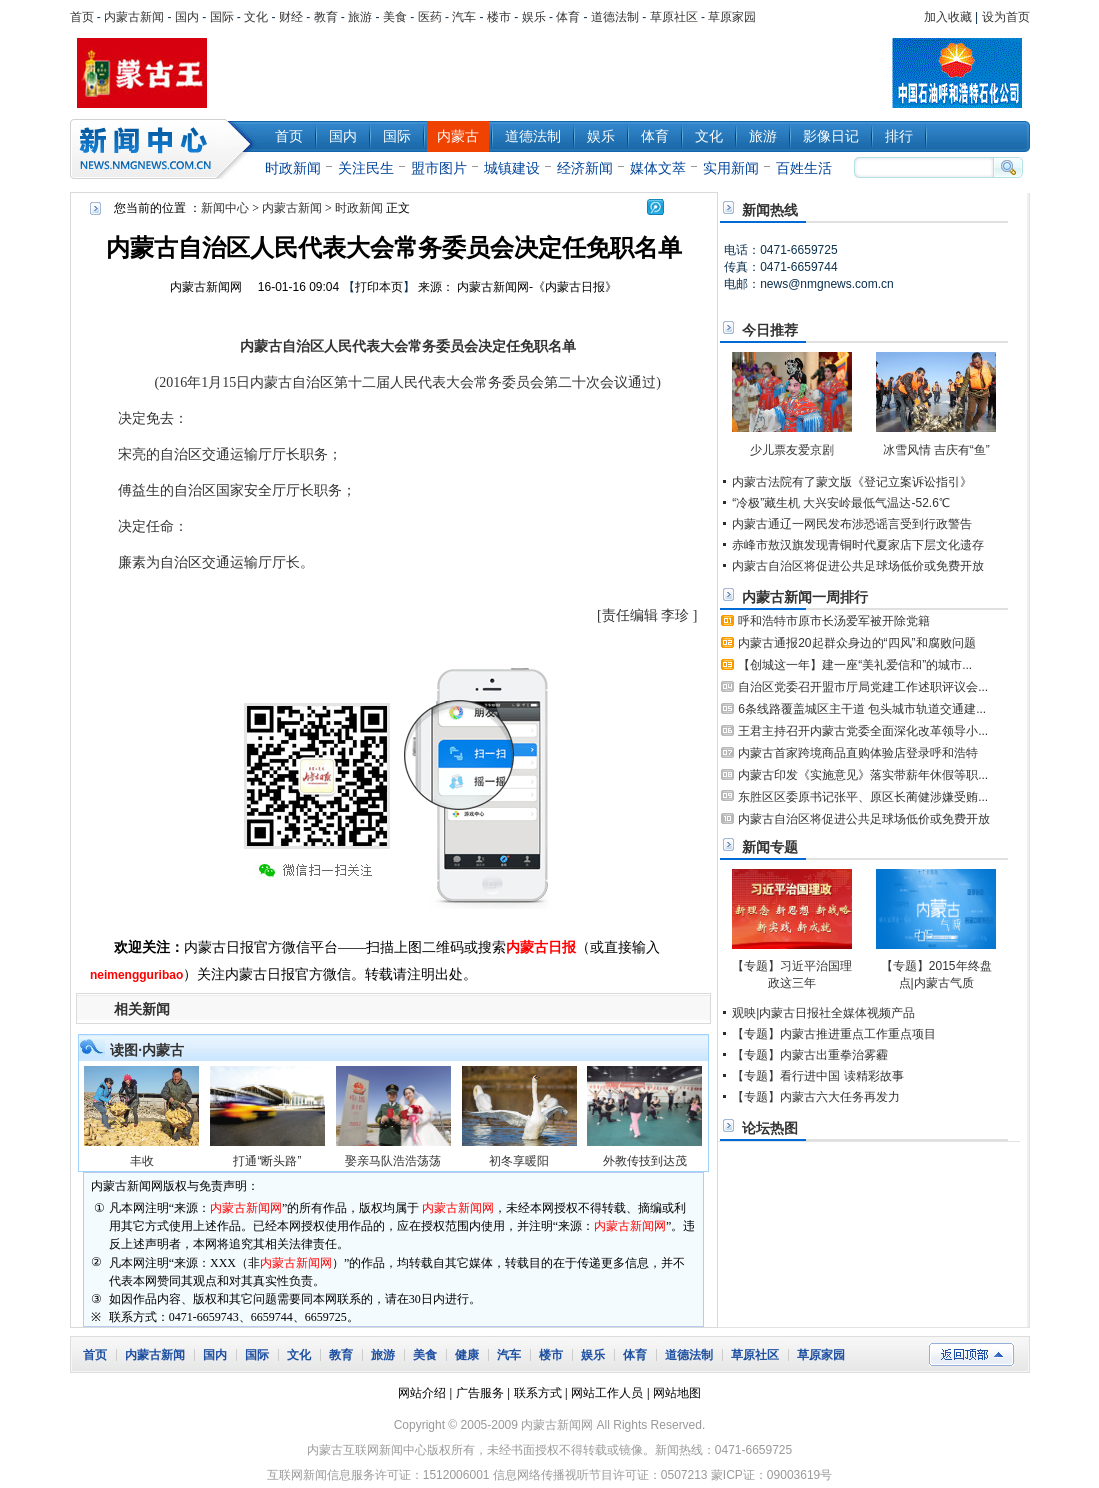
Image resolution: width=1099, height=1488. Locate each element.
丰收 (142, 1161)
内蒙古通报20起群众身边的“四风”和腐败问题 (856, 643)
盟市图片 (439, 168)
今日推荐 (770, 330)
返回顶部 (971, 1354)
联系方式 (538, 1393)
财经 (291, 17)
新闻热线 (770, 210)
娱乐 (534, 17)
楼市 (499, 17)
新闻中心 (165, 149)
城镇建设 (512, 168)
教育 (326, 17)
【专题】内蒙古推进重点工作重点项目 (834, 1034)
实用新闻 (731, 168)
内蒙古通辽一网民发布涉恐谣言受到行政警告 (852, 524)
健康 (467, 1355)
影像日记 (831, 136)
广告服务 (480, 1393)
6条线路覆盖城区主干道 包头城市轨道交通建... (862, 709)
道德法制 (615, 17)
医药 (430, 17)
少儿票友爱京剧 (792, 450)
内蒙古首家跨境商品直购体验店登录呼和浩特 (858, 753)
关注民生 (366, 168)
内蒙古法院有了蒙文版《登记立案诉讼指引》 (852, 482)
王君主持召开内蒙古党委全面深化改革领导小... (863, 731)
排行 (899, 136)
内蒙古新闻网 (206, 287)
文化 (256, 17)
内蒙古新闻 (134, 17)
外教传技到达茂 (645, 1161)
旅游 (360, 17)
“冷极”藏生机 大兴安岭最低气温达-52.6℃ (841, 503)
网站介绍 (422, 1393)
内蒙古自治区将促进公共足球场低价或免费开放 (858, 566)
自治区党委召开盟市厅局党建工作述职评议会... (863, 687)
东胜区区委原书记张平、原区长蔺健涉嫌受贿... (863, 797)
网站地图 (677, 1393)
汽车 (464, 17)
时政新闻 (293, 168)
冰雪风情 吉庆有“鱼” (936, 450)
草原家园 (732, 17)
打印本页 (379, 287)
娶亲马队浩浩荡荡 (393, 1161)
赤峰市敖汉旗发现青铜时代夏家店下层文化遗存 (858, 545)
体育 (568, 17)
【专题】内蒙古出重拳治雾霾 (810, 1055)
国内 (187, 17)
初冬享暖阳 (519, 1161)
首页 (82, 17)
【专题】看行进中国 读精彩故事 (817, 1076)
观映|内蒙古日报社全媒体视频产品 (823, 1013)
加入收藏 (948, 17)
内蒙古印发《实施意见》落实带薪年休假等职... (863, 775)
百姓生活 (804, 168)
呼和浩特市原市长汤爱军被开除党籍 (834, 621)
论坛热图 (770, 1128)
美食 (395, 17)
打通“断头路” (267, 1161)
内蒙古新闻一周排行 (805, 597)
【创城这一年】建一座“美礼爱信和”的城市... (855, 665)
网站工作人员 (607, 1393)
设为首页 (1006, 17)
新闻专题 (770, 847)
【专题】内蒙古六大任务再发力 (816, 1097)
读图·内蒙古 (147, 1050)
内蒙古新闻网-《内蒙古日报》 (537, 287)
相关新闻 (142, 1009)
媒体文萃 (658, 168)
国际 (222, 17)
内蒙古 (458, 136)
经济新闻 (585, 168)
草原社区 (674, 17)
